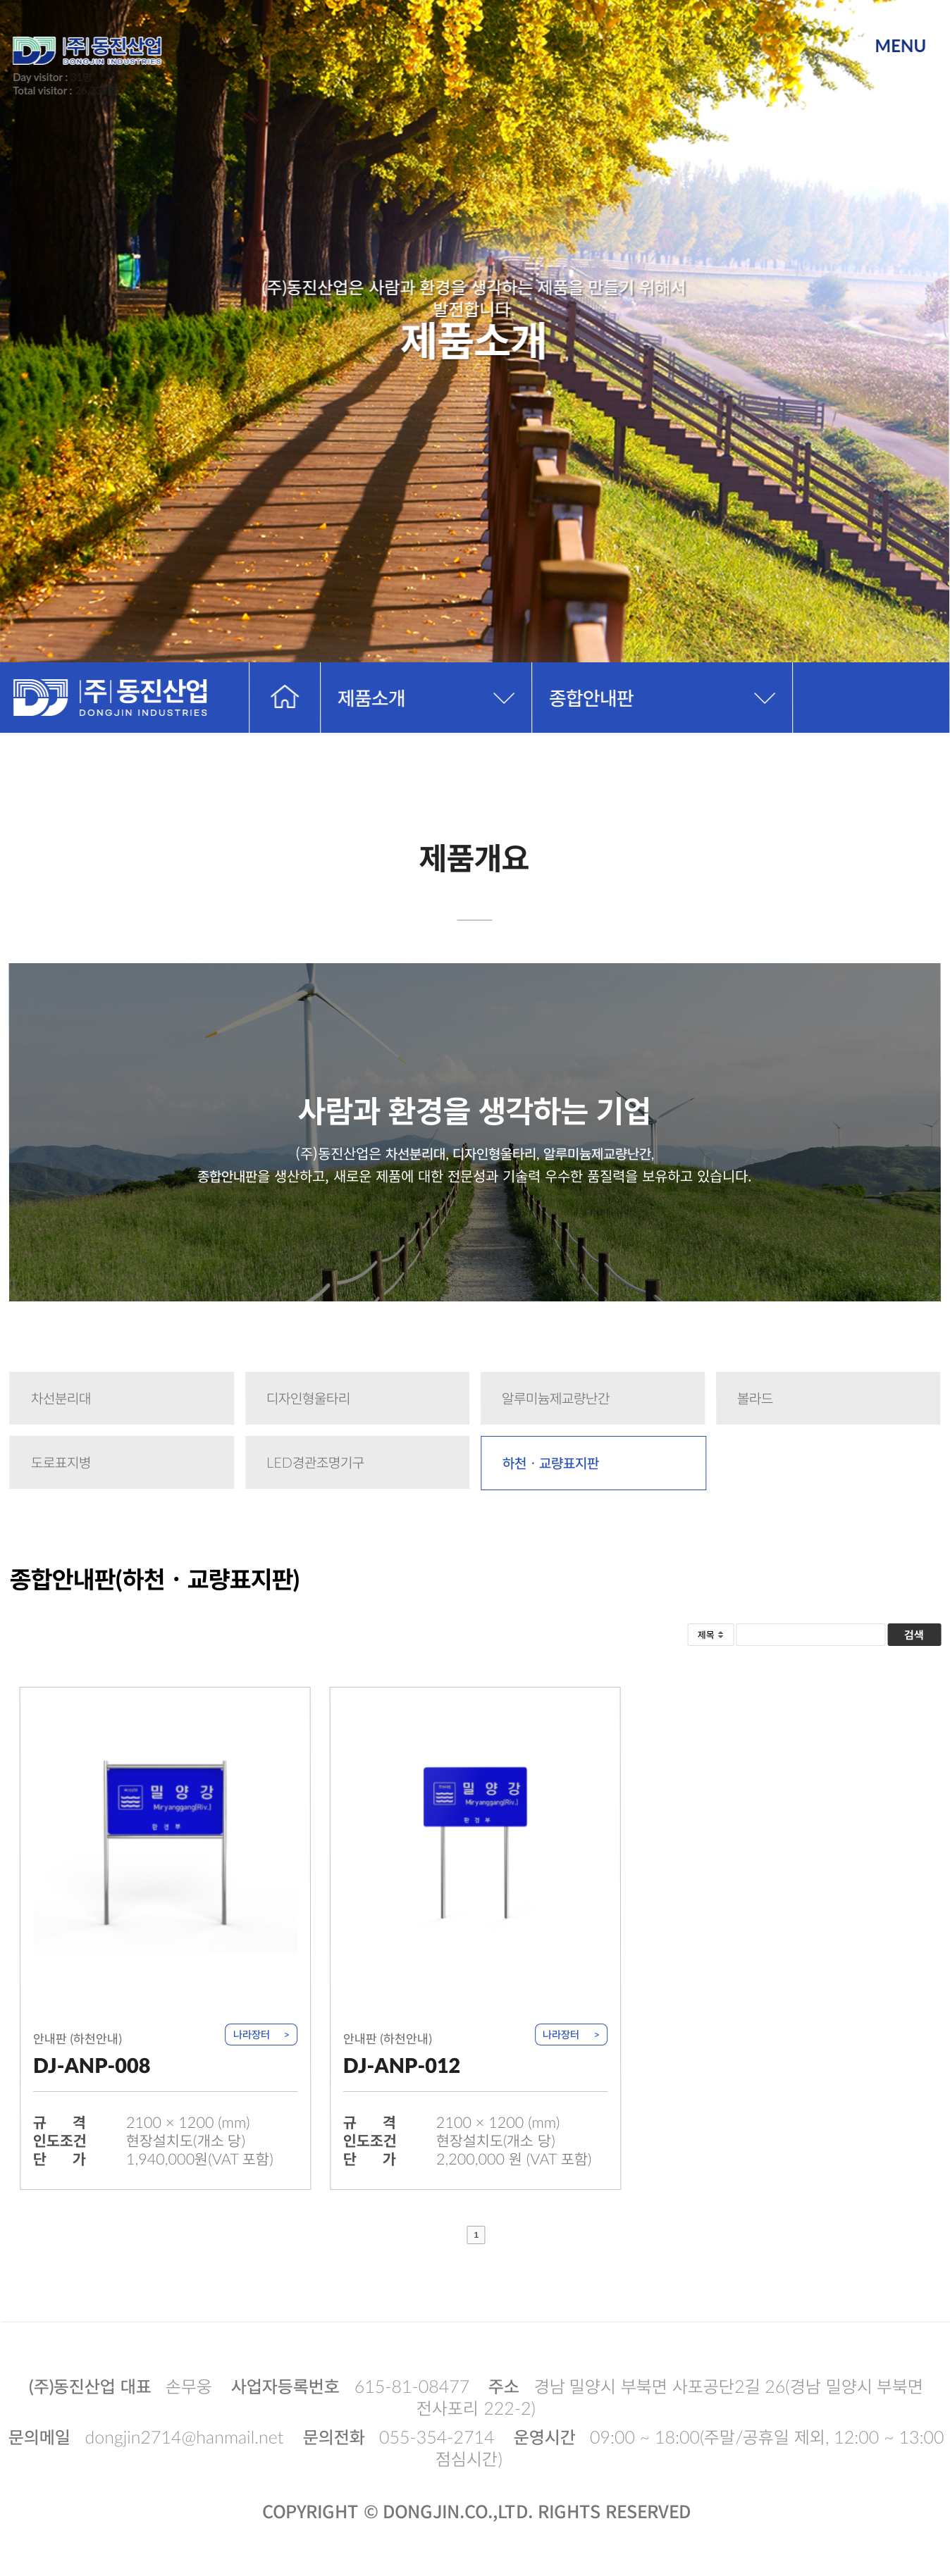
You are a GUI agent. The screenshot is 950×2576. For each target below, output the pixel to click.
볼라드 (755, 1397)
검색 (914, 1634)
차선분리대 (61, 1397)
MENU (900, 45)
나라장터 (251, 2034)
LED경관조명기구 (315, 1462)
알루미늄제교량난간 (556, 1397)
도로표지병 (61, 1462)
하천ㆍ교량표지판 (550, 1462)
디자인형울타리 (308, 1397)
